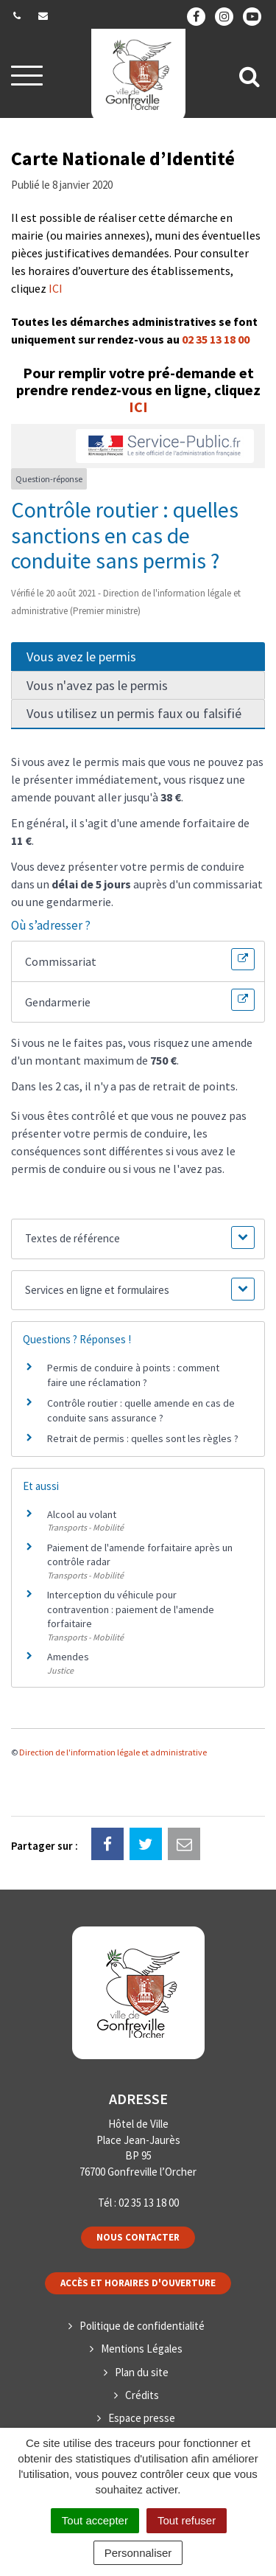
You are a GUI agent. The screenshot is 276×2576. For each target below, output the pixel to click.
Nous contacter (138, 2237)
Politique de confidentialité (142, 2326)
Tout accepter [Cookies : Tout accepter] (95, 2520)
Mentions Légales (142, 2349)
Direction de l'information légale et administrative (113, 1752)
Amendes (68, 1656)
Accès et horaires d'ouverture (138, 2283)
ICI (56, 288)
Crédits (142, 2395)
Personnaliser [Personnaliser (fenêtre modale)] (138, 2553)
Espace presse (141, 2418)
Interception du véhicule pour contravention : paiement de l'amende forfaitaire (130, 1609)
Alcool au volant (81, 1514)
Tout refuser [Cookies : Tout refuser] (187, 2520)
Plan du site (142, 2372)
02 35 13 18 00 (216, 339)
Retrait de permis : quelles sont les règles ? (142, 1438)
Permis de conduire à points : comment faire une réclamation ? (133, 1375)
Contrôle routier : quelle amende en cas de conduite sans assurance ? (141, 1410)
